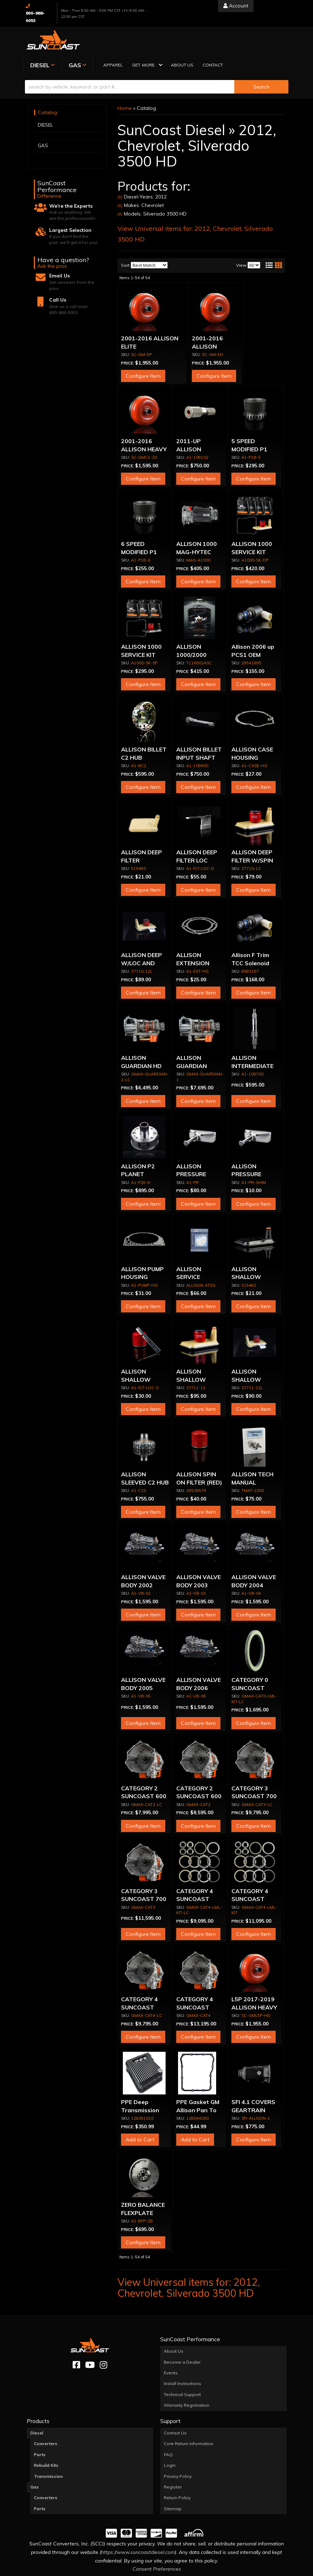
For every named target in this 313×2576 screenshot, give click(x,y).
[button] (205, 39)
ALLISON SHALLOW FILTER (246, 1250)
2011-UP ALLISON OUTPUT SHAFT (199, 422)
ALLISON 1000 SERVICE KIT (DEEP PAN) (251, 525)
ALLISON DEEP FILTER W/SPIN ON (252, 833)
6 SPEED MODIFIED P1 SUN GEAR (139, 525)
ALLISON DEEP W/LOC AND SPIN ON (141, 936)
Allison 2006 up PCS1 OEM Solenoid (252, 628)
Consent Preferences (156, 2542)
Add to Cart (140, 2113)
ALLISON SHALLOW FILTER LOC (136, 1353)
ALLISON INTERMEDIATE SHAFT (252, 1039)
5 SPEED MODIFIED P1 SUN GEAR (249, 422)
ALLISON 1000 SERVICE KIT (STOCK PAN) (141, 628)
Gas (34, 2460)
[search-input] (130, 60)
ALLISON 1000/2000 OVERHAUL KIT (197, 628)
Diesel (36, 2406)
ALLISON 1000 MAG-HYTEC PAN (196, 525)
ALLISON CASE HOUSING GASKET (252, 731)
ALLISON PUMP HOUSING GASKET (142, 1250)
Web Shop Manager (228, 2570)
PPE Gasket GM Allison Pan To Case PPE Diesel (199, 2083)
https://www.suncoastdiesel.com (138, 2526)
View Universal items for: (189, 2261)
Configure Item (143, 349)
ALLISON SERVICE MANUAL (188, 1250)
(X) (120, 170)
